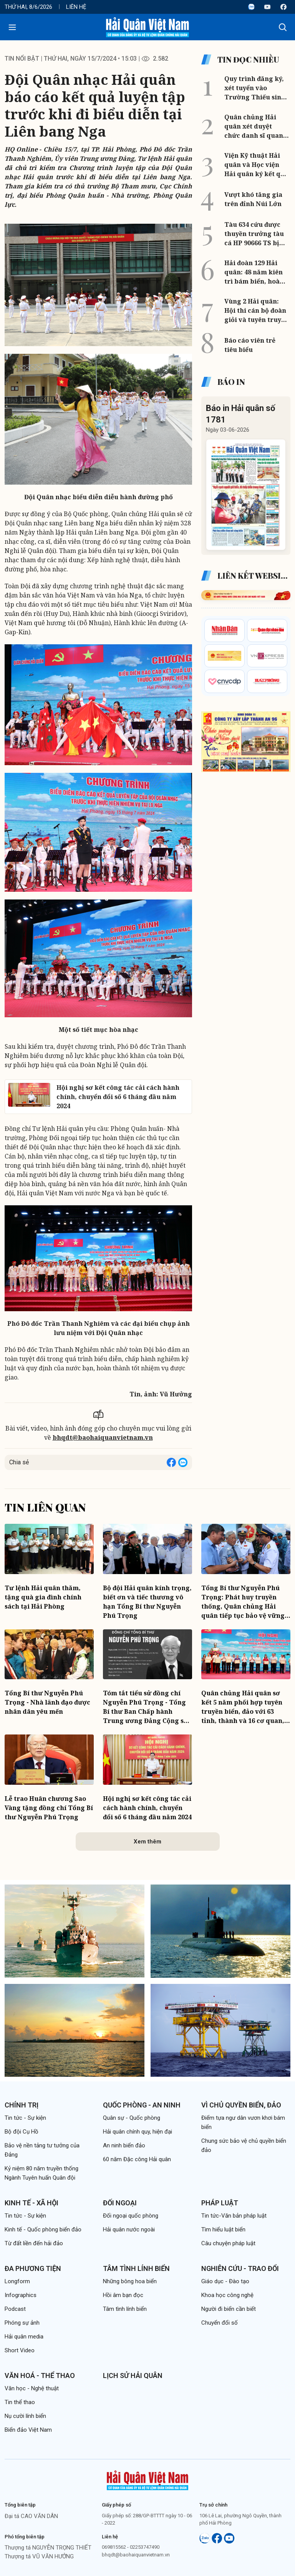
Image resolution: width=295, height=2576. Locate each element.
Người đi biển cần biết (228, 2308)
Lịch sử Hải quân (132, 2375)
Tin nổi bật (22, 58)
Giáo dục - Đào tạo (225, 2281)
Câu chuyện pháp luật (228, 2243)
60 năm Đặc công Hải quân (137, 2159)
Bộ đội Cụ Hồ (21, 2131)
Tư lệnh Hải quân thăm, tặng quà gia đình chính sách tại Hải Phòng (43, 1597)
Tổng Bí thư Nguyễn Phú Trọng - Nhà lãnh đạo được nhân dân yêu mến (47, 1702)
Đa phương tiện (33, 2268)
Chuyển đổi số (219, 2322)
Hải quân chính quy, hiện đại (137, 2131)
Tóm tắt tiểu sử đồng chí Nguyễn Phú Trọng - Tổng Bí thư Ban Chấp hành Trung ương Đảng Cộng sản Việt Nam (147, 1707)
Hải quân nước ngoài (129, 2229)
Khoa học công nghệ (227, 2295)
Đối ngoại (120, 2203)
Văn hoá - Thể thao (40, 2375)
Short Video (20, 2350)
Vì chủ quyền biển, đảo (241, 2105)
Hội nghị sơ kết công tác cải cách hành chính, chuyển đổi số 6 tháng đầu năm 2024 (147, 1807)
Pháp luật (219, 2203)
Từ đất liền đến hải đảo (34, 2243)
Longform (17, 2281)
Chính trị (21, 2105)
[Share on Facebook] (171, 1462)
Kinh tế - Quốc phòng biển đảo (43, 2229)
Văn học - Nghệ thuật (32, 2388)
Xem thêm (147, 1841)
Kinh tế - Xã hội (31, 2203)
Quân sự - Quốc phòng (131, 2117)
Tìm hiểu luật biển (223, 2229)
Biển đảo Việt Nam (28, 2429)
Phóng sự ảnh (22, 2322)
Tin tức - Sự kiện (25, 2117)
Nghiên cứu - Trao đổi (240, 2268)
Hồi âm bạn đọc (123, 2295)
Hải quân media (24, 2336)
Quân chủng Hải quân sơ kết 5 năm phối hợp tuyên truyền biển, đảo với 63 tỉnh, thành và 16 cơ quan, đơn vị (242, 1707)
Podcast (15, 2308)
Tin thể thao (20, 2402)
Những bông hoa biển (130, 2281)
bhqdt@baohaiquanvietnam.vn (103, 1437)
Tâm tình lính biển (136, 2268)
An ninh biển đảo (124, 2145)
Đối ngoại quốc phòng (130, 2215)
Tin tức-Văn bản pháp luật (234, 2215)
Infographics (20, 2295)
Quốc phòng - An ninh (142, 2105)
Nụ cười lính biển (25, 2416)
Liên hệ (76, 6)
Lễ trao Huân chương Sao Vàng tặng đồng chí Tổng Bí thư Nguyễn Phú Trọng (49, 1807)
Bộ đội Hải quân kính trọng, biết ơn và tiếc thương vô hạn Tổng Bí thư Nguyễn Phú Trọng (147, 1602)
